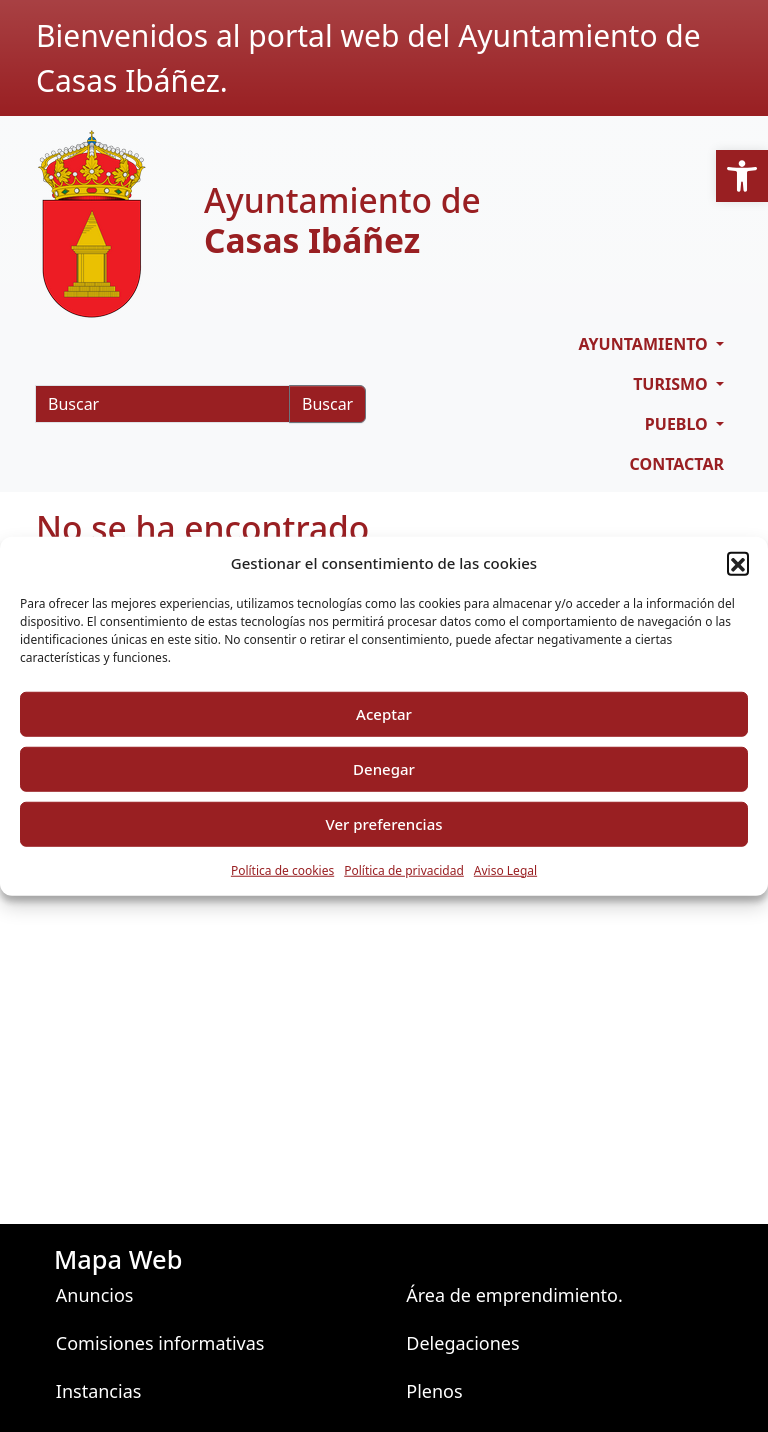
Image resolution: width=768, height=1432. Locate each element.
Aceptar (384, 714)
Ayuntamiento (644, 344)
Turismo (672, 384)
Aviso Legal (505, 869)
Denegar (384, 769)
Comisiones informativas (160, 1343)
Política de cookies (282, 869)
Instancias (99, 1391)
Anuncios (95, 1295)
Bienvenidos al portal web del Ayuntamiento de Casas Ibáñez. (368, 58)
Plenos (434, 1391)
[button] (742, 176)
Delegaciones (462, 1343)
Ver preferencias (383, 824)
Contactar (677, 464)
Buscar (327, 404)
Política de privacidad (404, 869)
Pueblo (678, 424)
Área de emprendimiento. (514, 1295)
